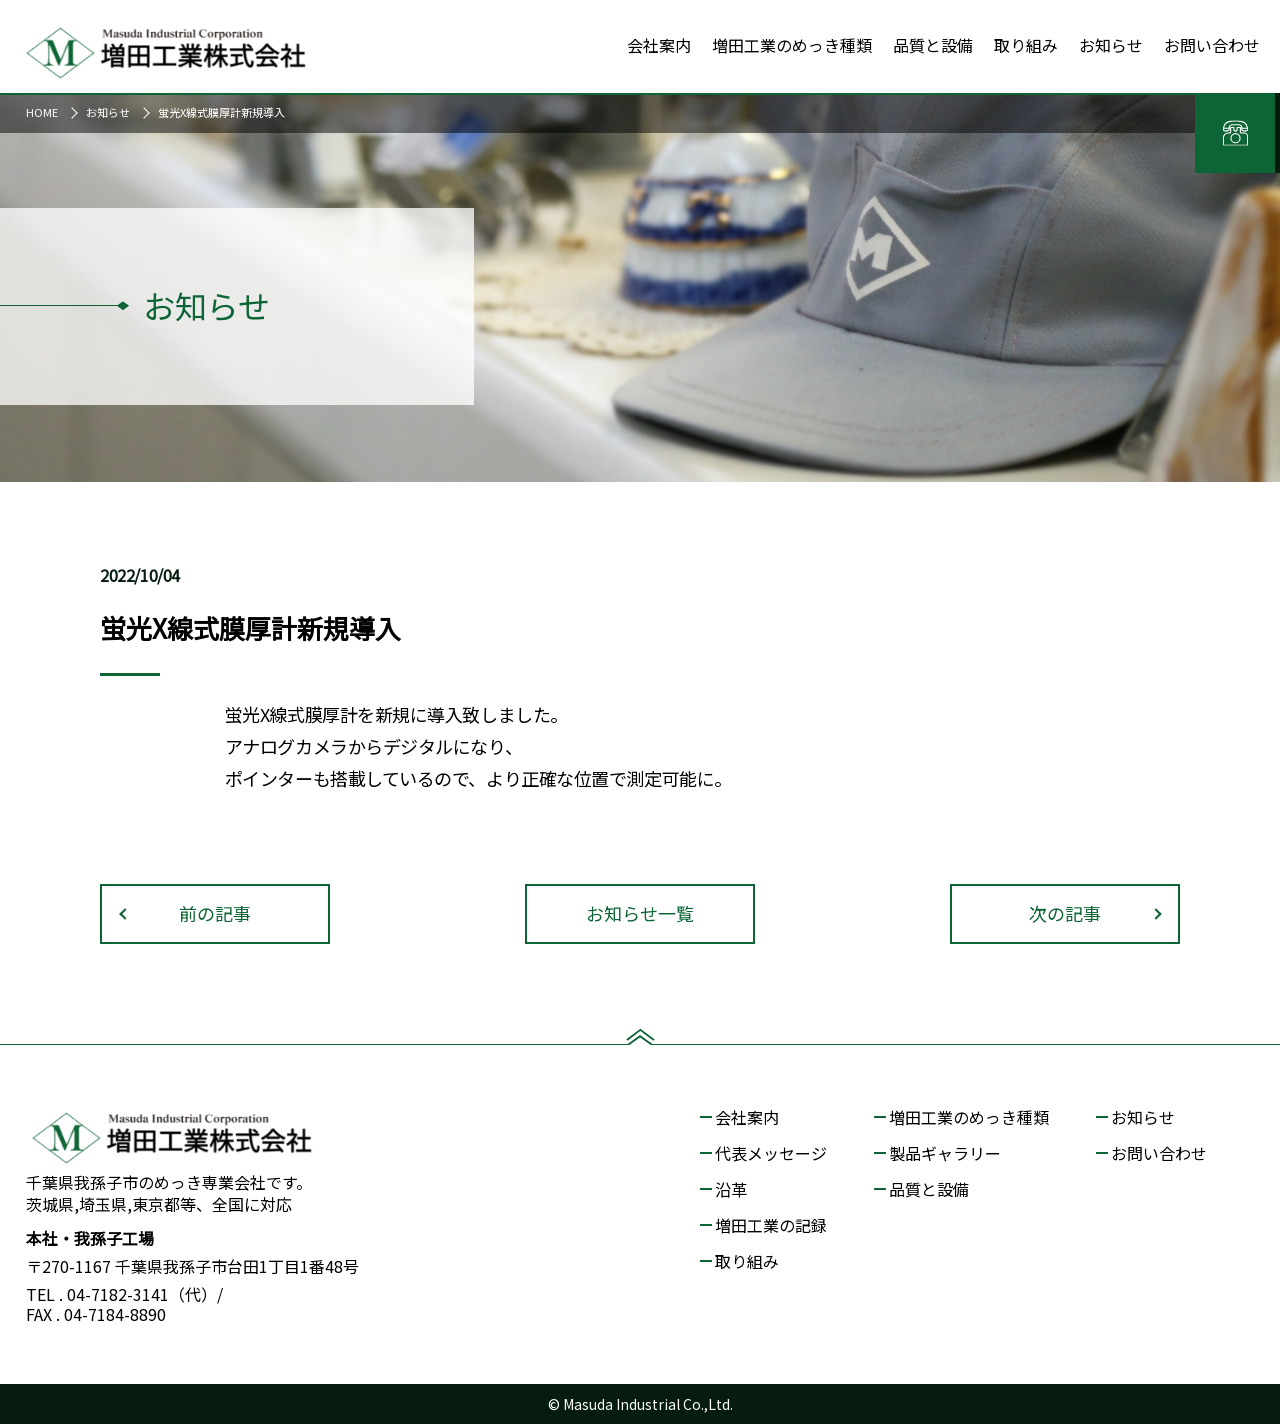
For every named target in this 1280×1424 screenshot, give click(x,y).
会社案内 (747, 1117)
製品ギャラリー (945, 1153)
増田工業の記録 (771, 1225)
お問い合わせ (1159, 1153)
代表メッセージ (771, 1153)
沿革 (731, 1189)
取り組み (747, 1261)
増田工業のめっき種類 (969, 1117)
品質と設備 (929, 1189)
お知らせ (108, 112)
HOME (42, 112)
